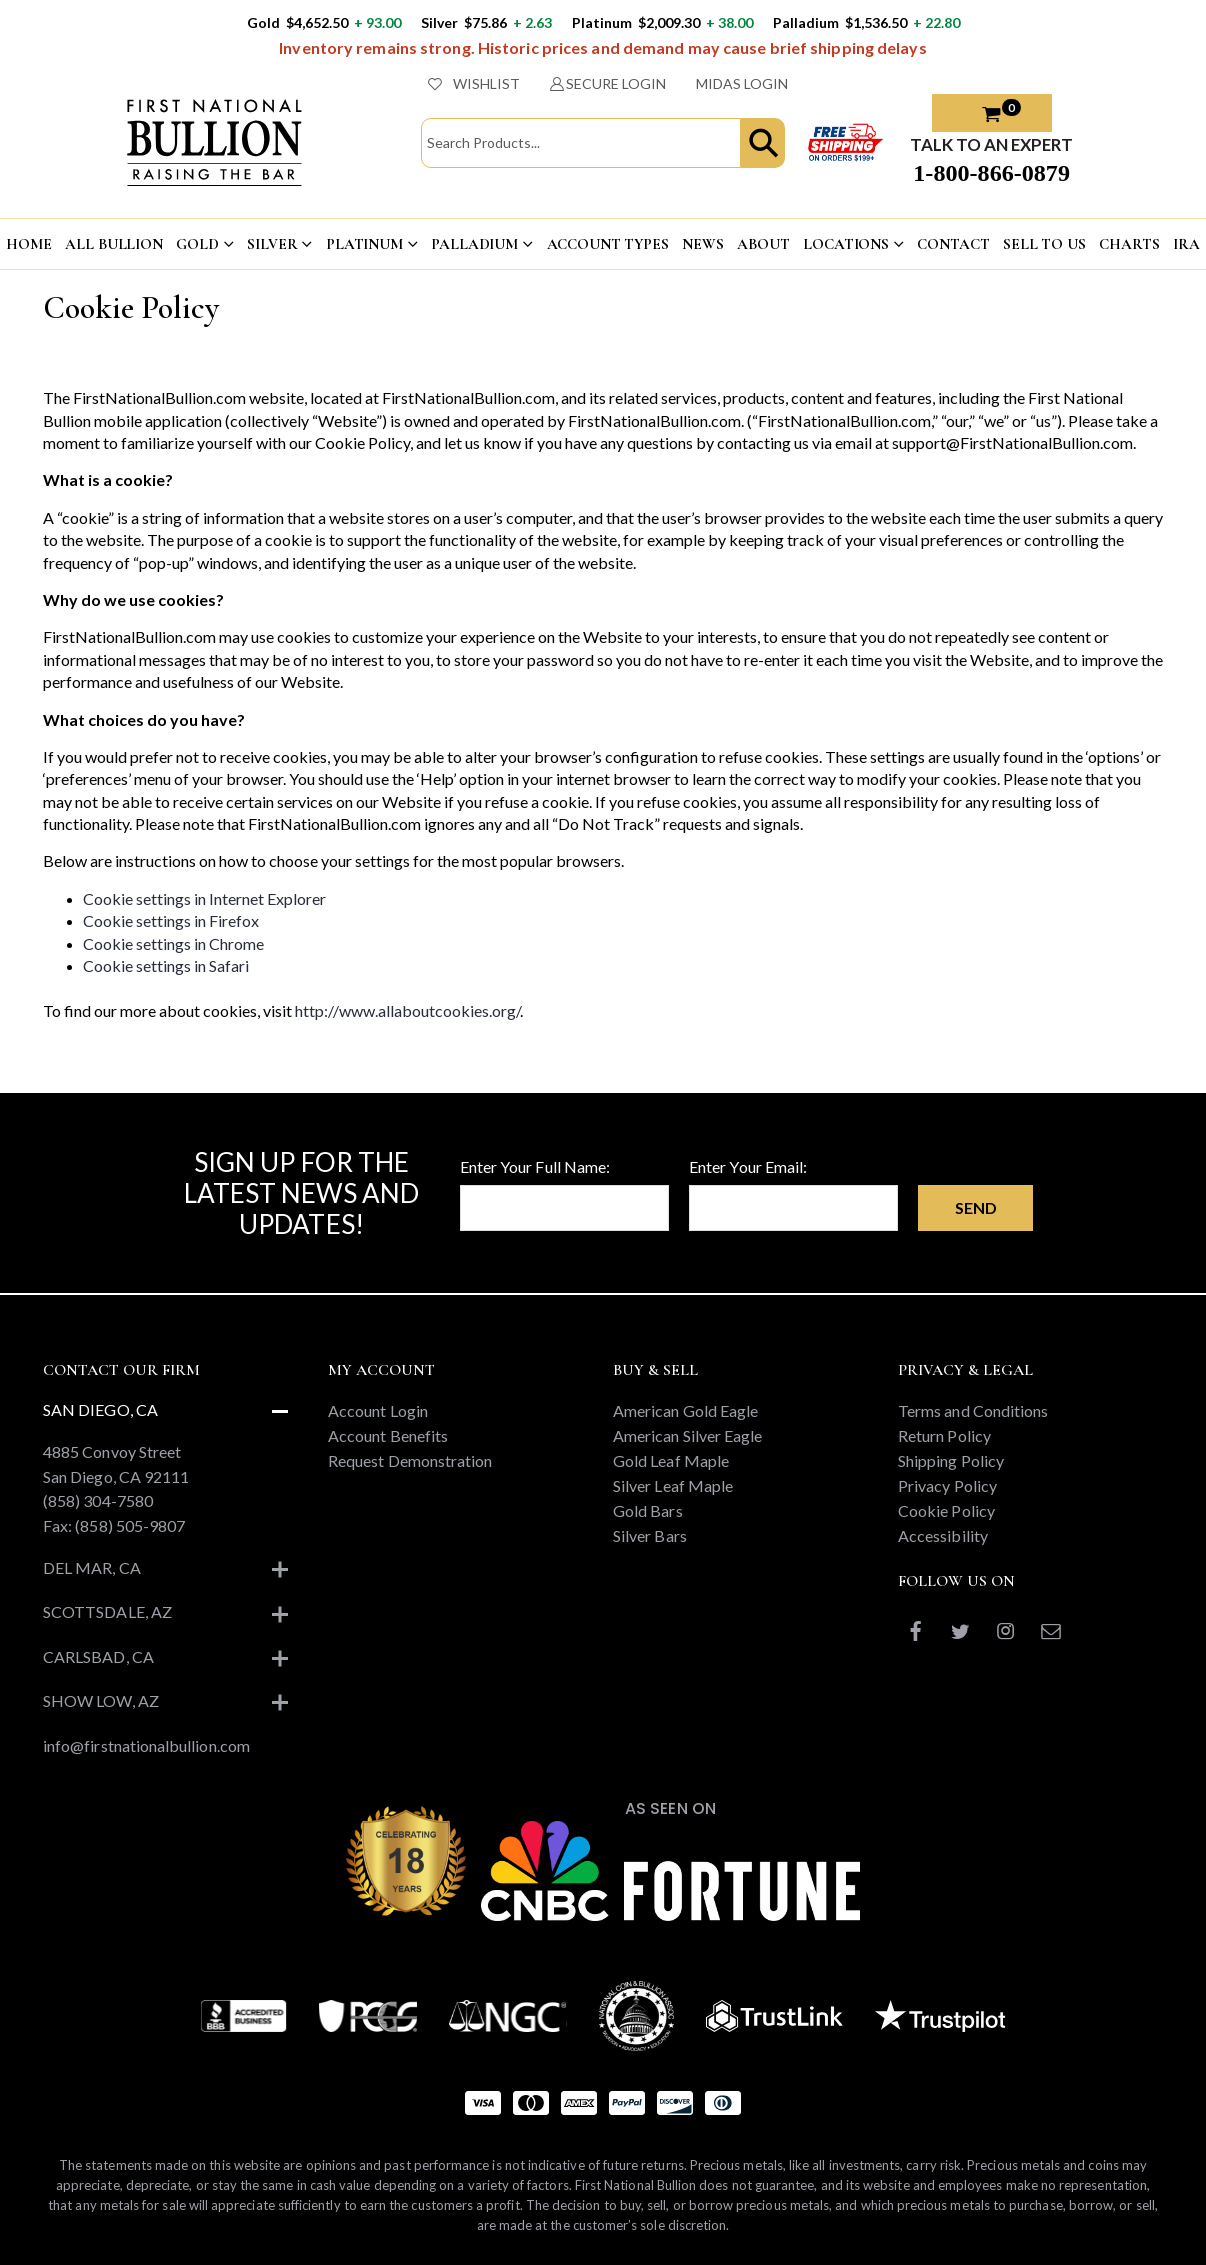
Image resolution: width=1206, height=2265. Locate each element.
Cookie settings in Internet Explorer (204, 898)
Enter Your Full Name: (535, 1166)
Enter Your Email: (748, 1166)
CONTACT (953, 244)
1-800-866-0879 (991, 173)
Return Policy (944, 1435)
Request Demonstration (410, 1460)
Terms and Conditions (973, 1410)
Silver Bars (650, 1535)
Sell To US (1044, 244)
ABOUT (763, 244)
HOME (28, 244)
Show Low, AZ (101, 1700)
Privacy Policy (947, 1485)
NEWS (702, 244)
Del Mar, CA (92, 1567)
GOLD (197, 244)
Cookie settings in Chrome (173, 943)
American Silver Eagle (687, 1435)
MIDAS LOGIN (742, 83)
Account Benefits (388, 1435)
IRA (1186, 244)
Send (976, 1207)
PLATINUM (364, 244)
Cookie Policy (946, 1510)
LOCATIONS (846, 244)
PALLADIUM (474, 244)
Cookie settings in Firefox (171, 920)
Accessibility (943, 1535)
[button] (763, 143)
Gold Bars (648, 1510)
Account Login (378, 1410)
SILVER (272, 244)
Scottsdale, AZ (107, 1611)
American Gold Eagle (685, 1410)
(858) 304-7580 (98, 1500)
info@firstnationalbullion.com (146, 1745)
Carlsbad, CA (98, 1656)
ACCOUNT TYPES (608, 244)
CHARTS (1129, 244)
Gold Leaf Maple (671, 1460)
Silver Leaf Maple (673, 1485)
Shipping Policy (951, 1460)
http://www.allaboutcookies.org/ (407, 1010)
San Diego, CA (100, 1409)
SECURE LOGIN (608, 83)
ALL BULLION (113, 244)
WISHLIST (474, 83)
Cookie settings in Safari (166, 965)
